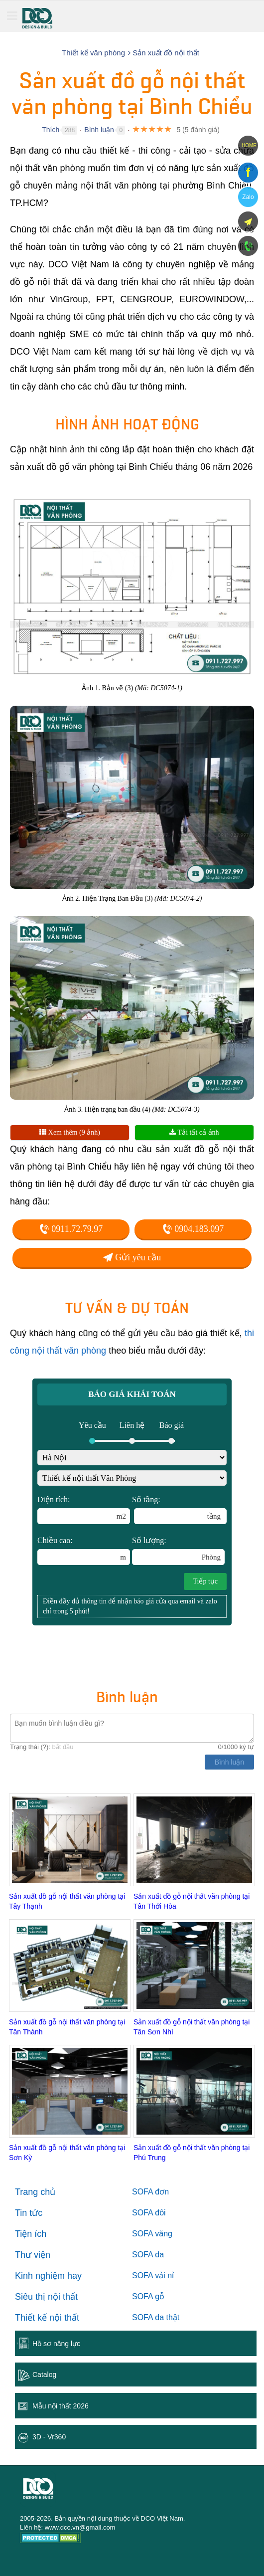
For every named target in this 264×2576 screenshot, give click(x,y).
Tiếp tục (205, 1581)
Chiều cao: (83, 1550)
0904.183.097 (193, 1229)
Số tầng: (179, 1509)
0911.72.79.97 (71, 1229)
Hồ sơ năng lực (56, 2344)
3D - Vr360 (49, 2437)
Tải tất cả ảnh (194, 1132)
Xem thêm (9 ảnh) (69, 1132)
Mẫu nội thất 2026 (60, 2406)
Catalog (44, 2374)
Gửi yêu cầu (132, 1257)
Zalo (248, 197)
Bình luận (99, 130)
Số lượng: (178, 1550)
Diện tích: (83, 1509)
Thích (50, 130)
